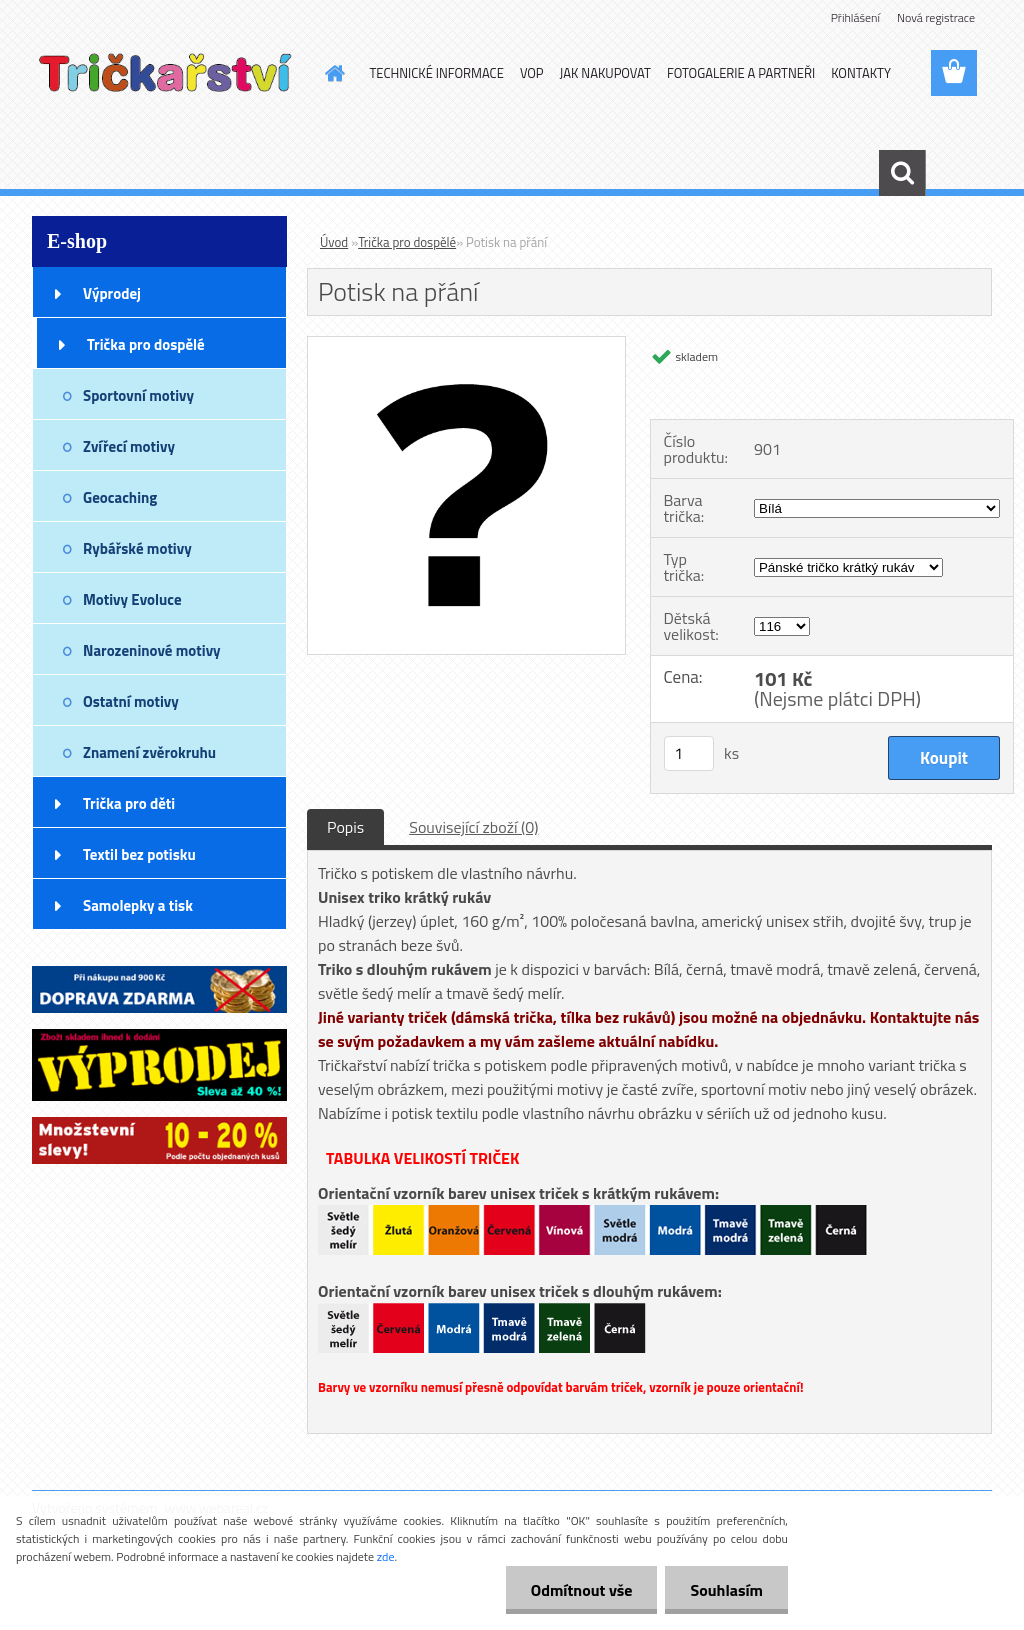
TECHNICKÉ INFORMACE (437, 73)
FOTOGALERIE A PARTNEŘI (741, 73)
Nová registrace (936, 17)
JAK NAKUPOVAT (605, 73)
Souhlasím (726, 1590)
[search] (902, 173)
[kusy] (689, 753)
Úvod (334, 242)
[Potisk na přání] (466, 345)
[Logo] (169, 74)
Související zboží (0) (473, 827)
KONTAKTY (861, 73)
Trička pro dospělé (407, 242)
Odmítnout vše (582, 1590)
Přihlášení (855, 17)
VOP (532, 73)
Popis (345, 827)
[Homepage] (332, 73)
